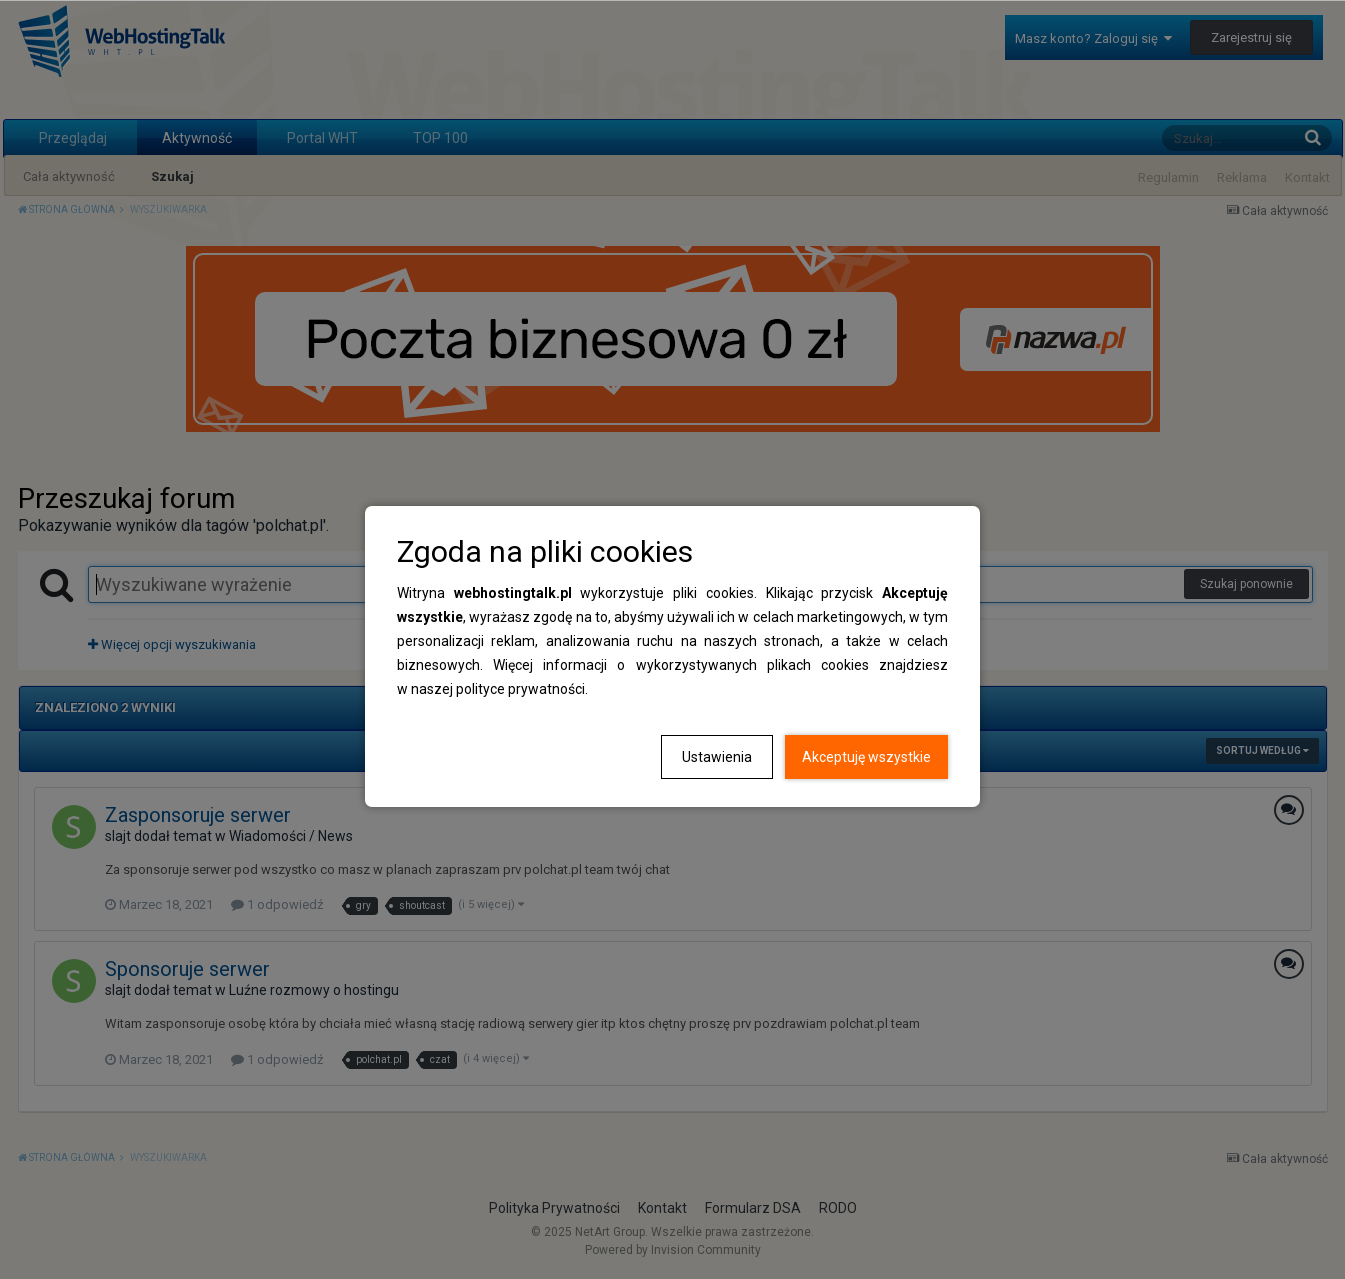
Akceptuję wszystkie (866, 757)
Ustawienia (717, 757)
